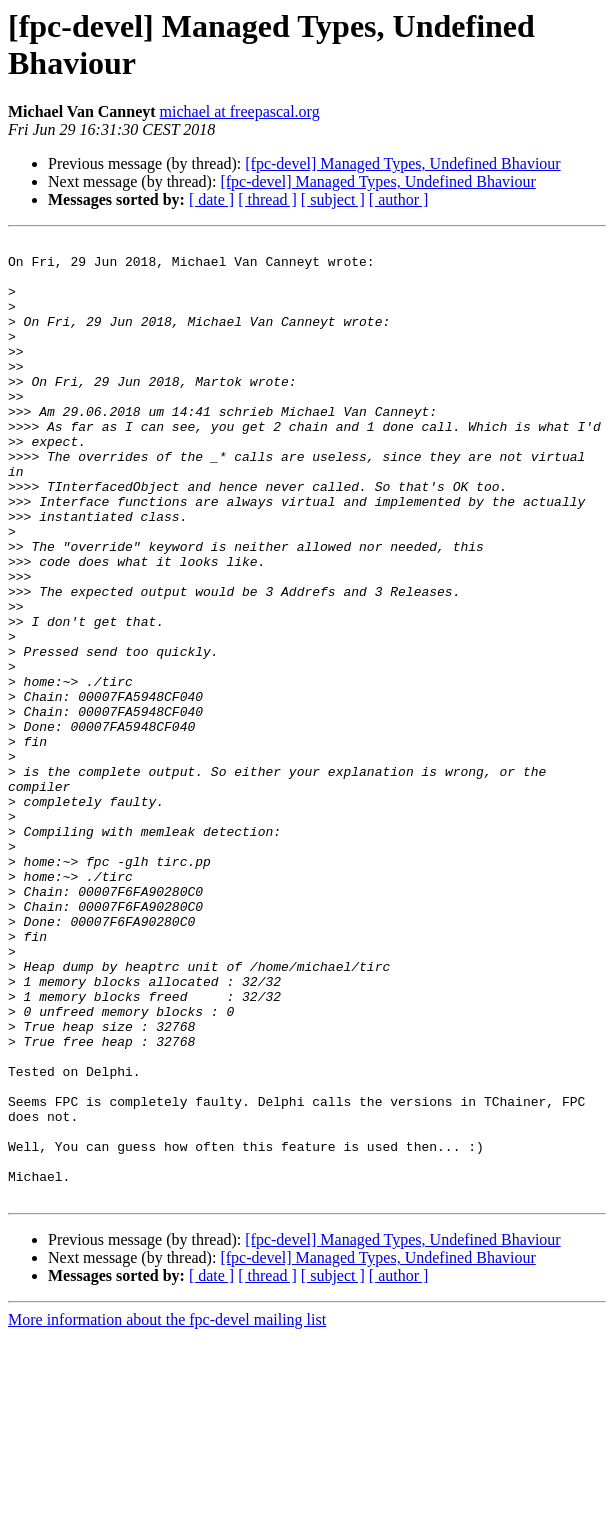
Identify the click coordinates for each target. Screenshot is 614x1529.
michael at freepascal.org (240, 111)
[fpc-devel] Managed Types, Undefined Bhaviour (402, 163)
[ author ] (399, 199)
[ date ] (211, 199)
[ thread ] (267, 199)
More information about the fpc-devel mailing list (167, 1511)
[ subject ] (333, 199)
